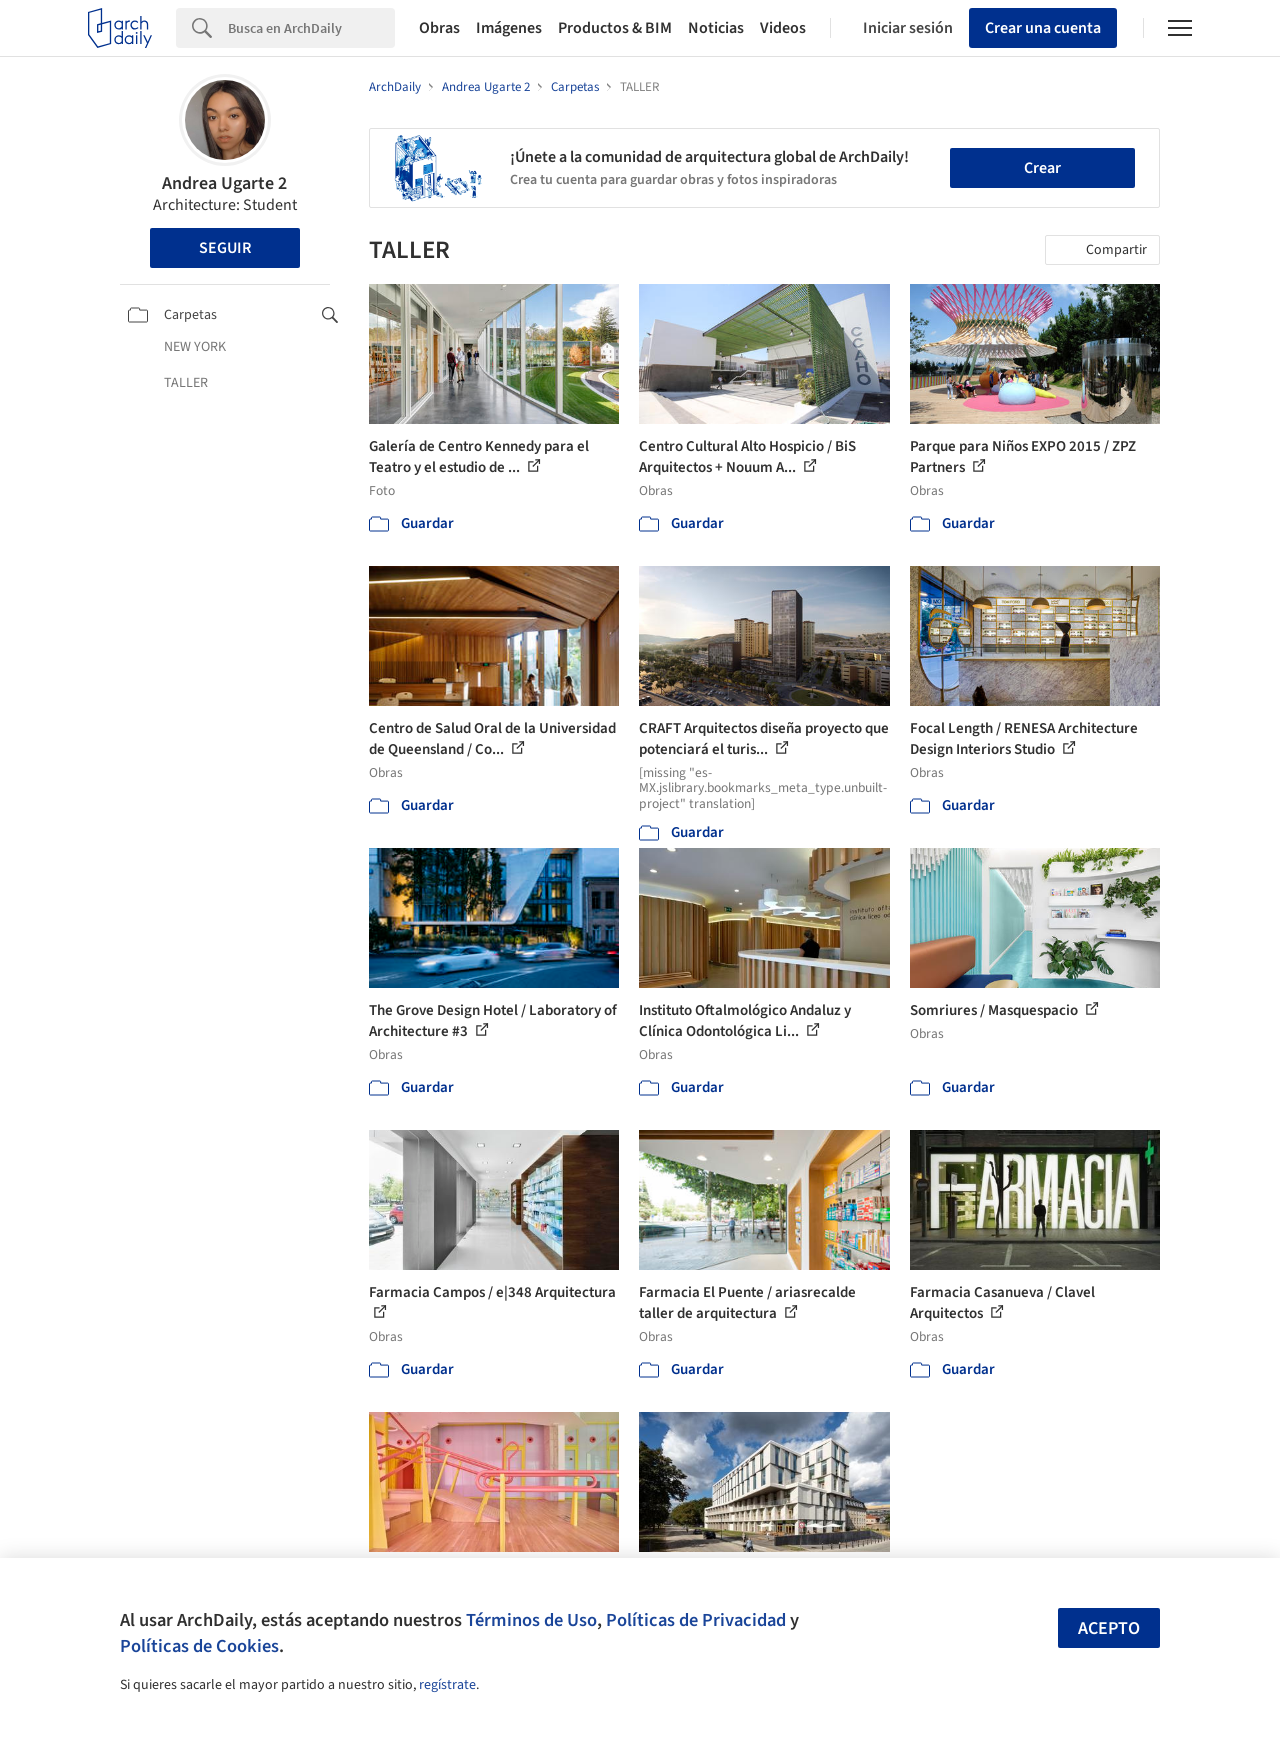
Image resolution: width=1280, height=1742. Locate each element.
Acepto (1109, 1628)
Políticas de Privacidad (696, 1620)
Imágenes (509, 28)
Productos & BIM (615, 28)
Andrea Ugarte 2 (224, 183)
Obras (439, 28)
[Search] (311, 28)
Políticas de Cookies (199, 1646)
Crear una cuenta (1043, 28)
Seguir (225, 248)
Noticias (716, 28)
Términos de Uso (531, 1620)
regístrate (447, 1685)
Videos (783, 28)
